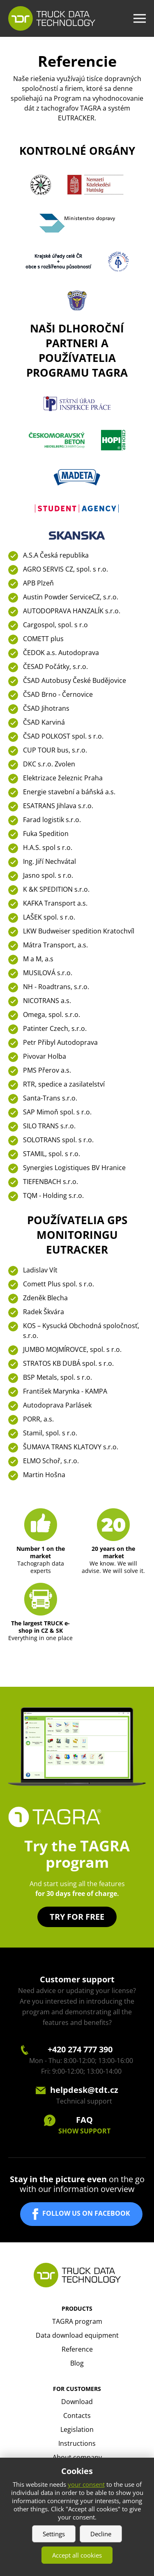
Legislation (77, 2429)
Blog (77, 2363)
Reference (77, 2349)
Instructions (77, 2443)
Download (77, 2401)
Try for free (77, 1916)
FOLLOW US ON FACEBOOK (86, 2213)
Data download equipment (77, 2335)
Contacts (77, 2415)
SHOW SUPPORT (84, 2130)
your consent (86, 2484)
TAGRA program (77, 2321)
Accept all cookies (77, 2555)
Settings (54, 2534)
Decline (100, 2534)
